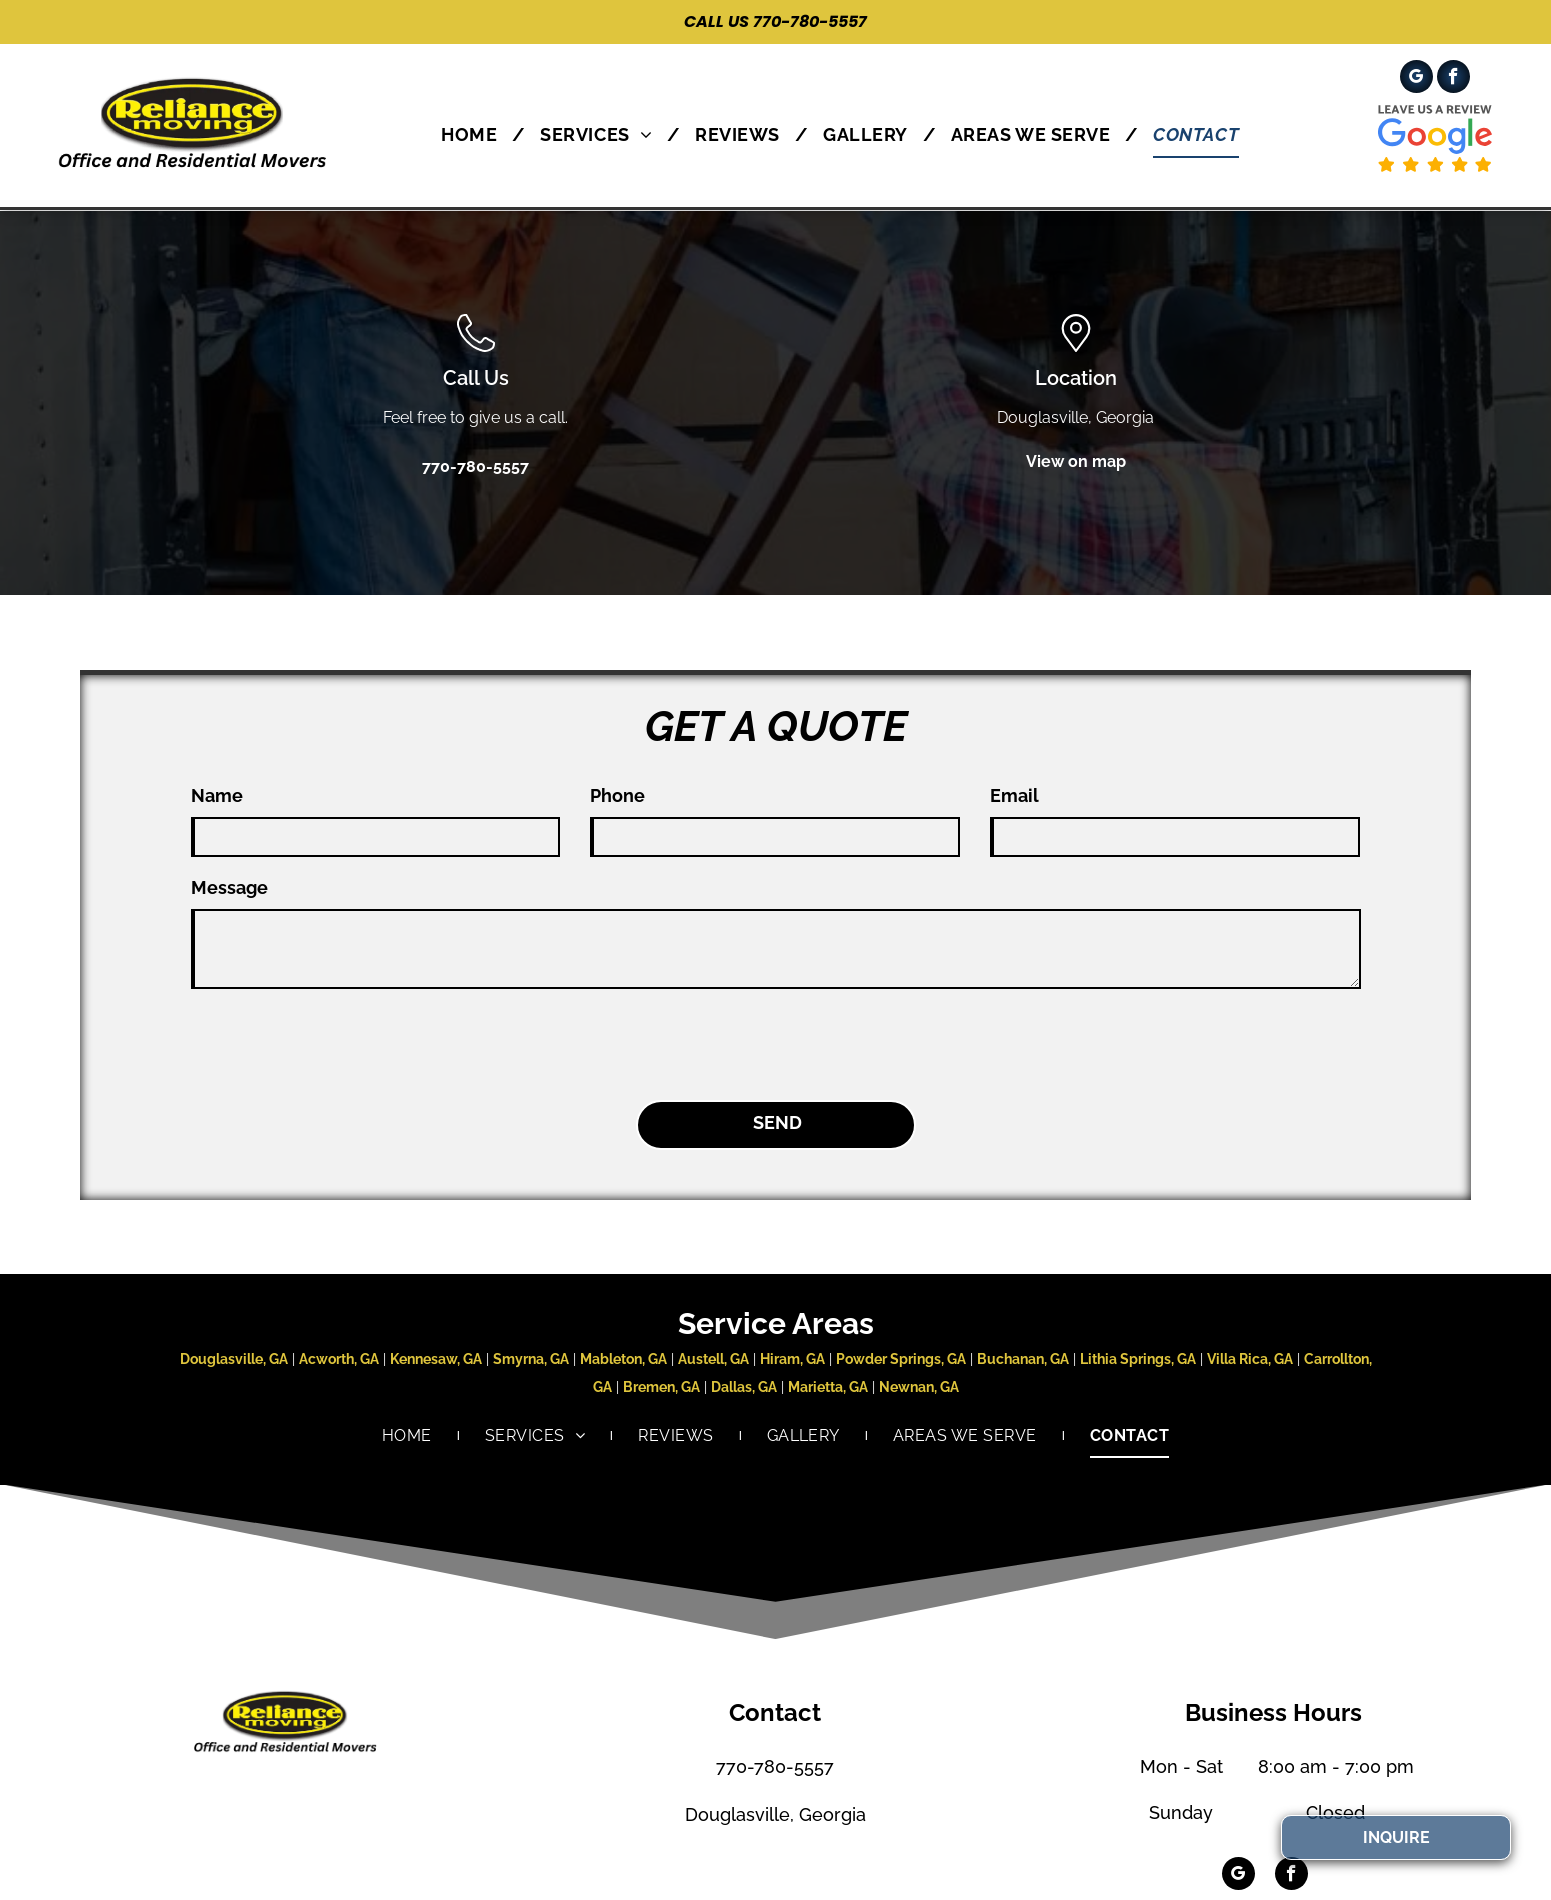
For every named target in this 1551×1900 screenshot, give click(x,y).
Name (217, 795)
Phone (617, 795)
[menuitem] (475, 134)
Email (1014, 795)
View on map (1076, 461)
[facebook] (1453, 79)
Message (229, 887)
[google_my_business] (1416, 79)
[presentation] (343, 1041)
